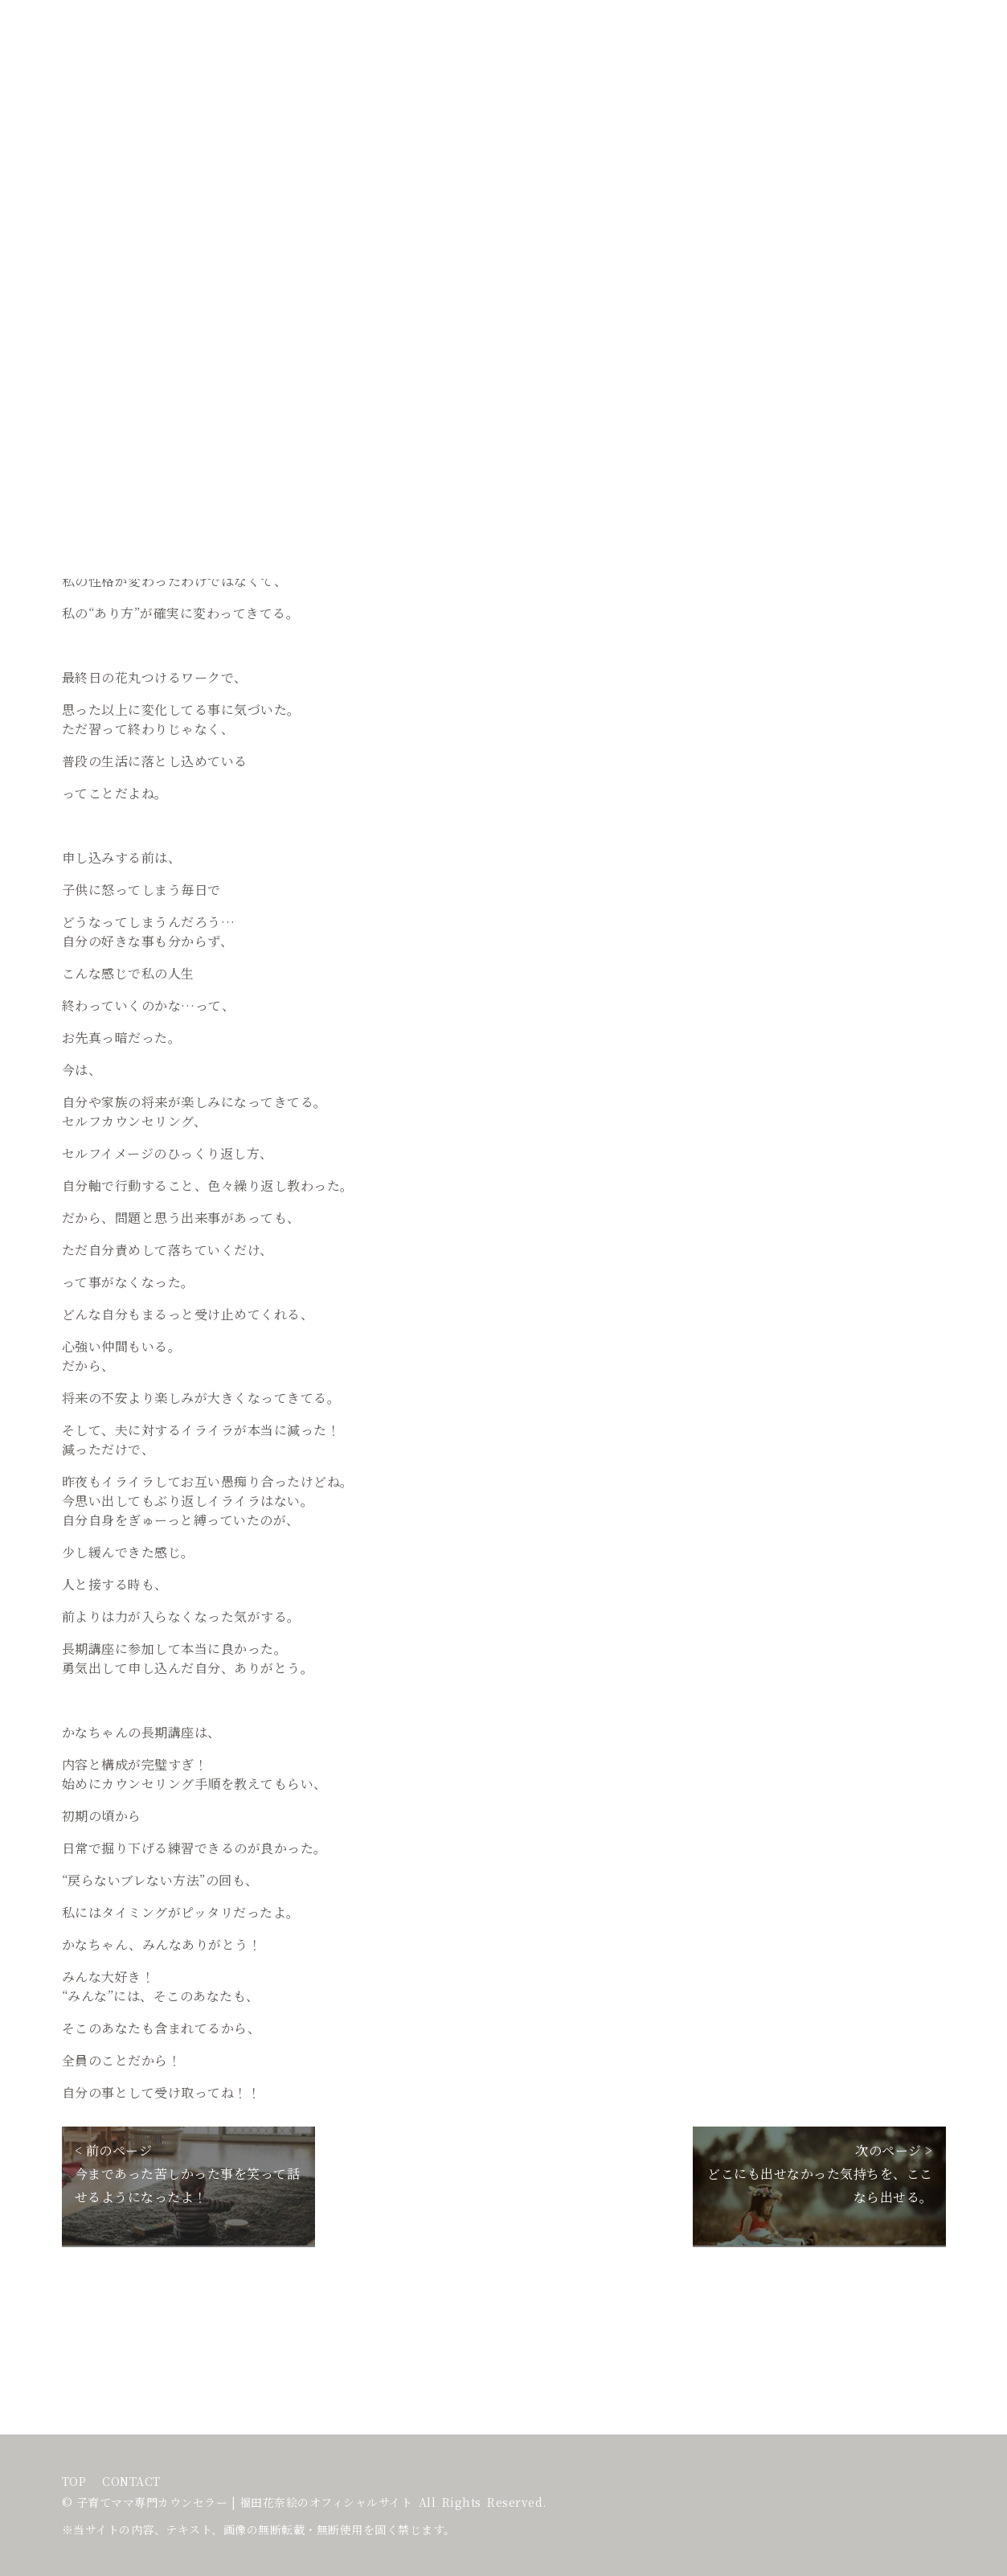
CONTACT (131, 2481)
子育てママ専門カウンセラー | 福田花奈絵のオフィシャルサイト (244, 2502)
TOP (74, 2481)
